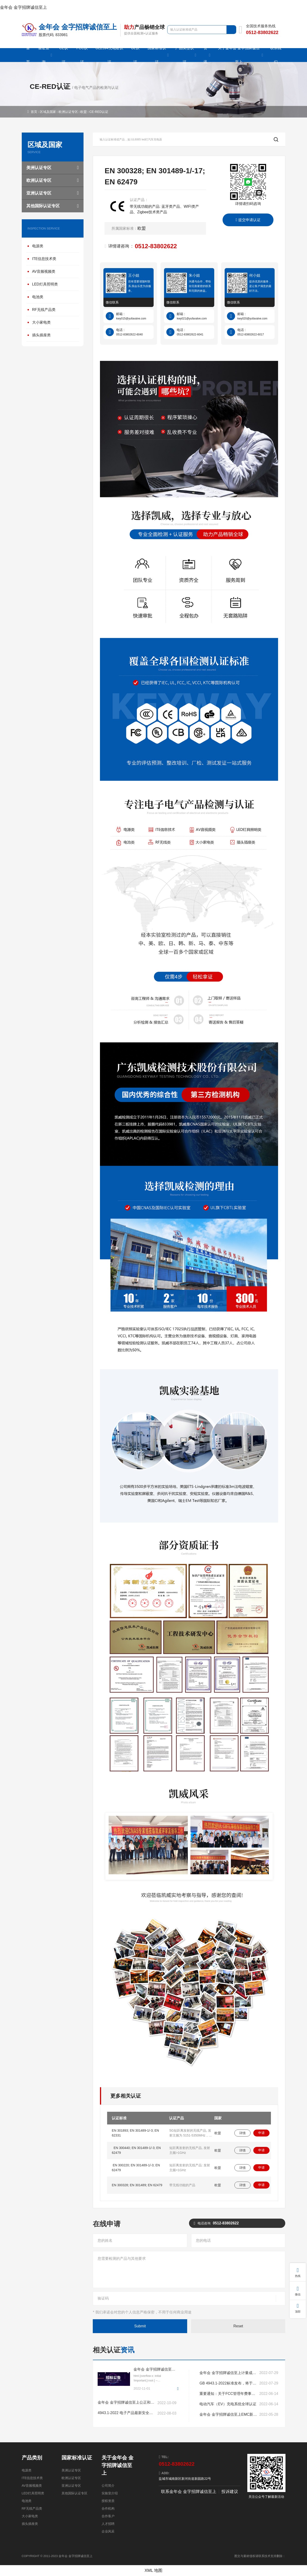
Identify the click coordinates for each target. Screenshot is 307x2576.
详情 (242, 2133)
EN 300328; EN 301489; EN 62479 (137, 2185)
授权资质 (108, 2501)
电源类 (37, 246)
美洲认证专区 (38, 167)
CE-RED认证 (98, 112)
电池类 (37, 297)
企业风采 (108, 2531)
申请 (261, 2133)
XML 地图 (153, 2570)
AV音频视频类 (43, 271)
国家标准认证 (77, 2458)
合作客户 (108, 2516)
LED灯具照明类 (45, 284)
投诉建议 (229, 2491)
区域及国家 (48, 112)
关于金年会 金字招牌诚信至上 (117, 2465)
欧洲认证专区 (68, 112)
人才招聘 (108, 2524)
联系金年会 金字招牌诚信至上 (188, 2491)
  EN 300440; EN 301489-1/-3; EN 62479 (136, 2150)
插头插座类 (41, 335)
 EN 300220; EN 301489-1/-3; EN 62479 (136, 2167)
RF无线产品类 (44, 310)
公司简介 (108, 2485)
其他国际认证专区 (43, 206)
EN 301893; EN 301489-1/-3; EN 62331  (135, 2133)
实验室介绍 (110, 2493)
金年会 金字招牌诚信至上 (23, 7)
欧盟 (83, 112)
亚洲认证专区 (38, 193)
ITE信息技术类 (44, 259)
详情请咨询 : (141, 246)
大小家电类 (41, 322)
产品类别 (32, 2458)
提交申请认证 (248, 220)
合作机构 (108, 2508)
